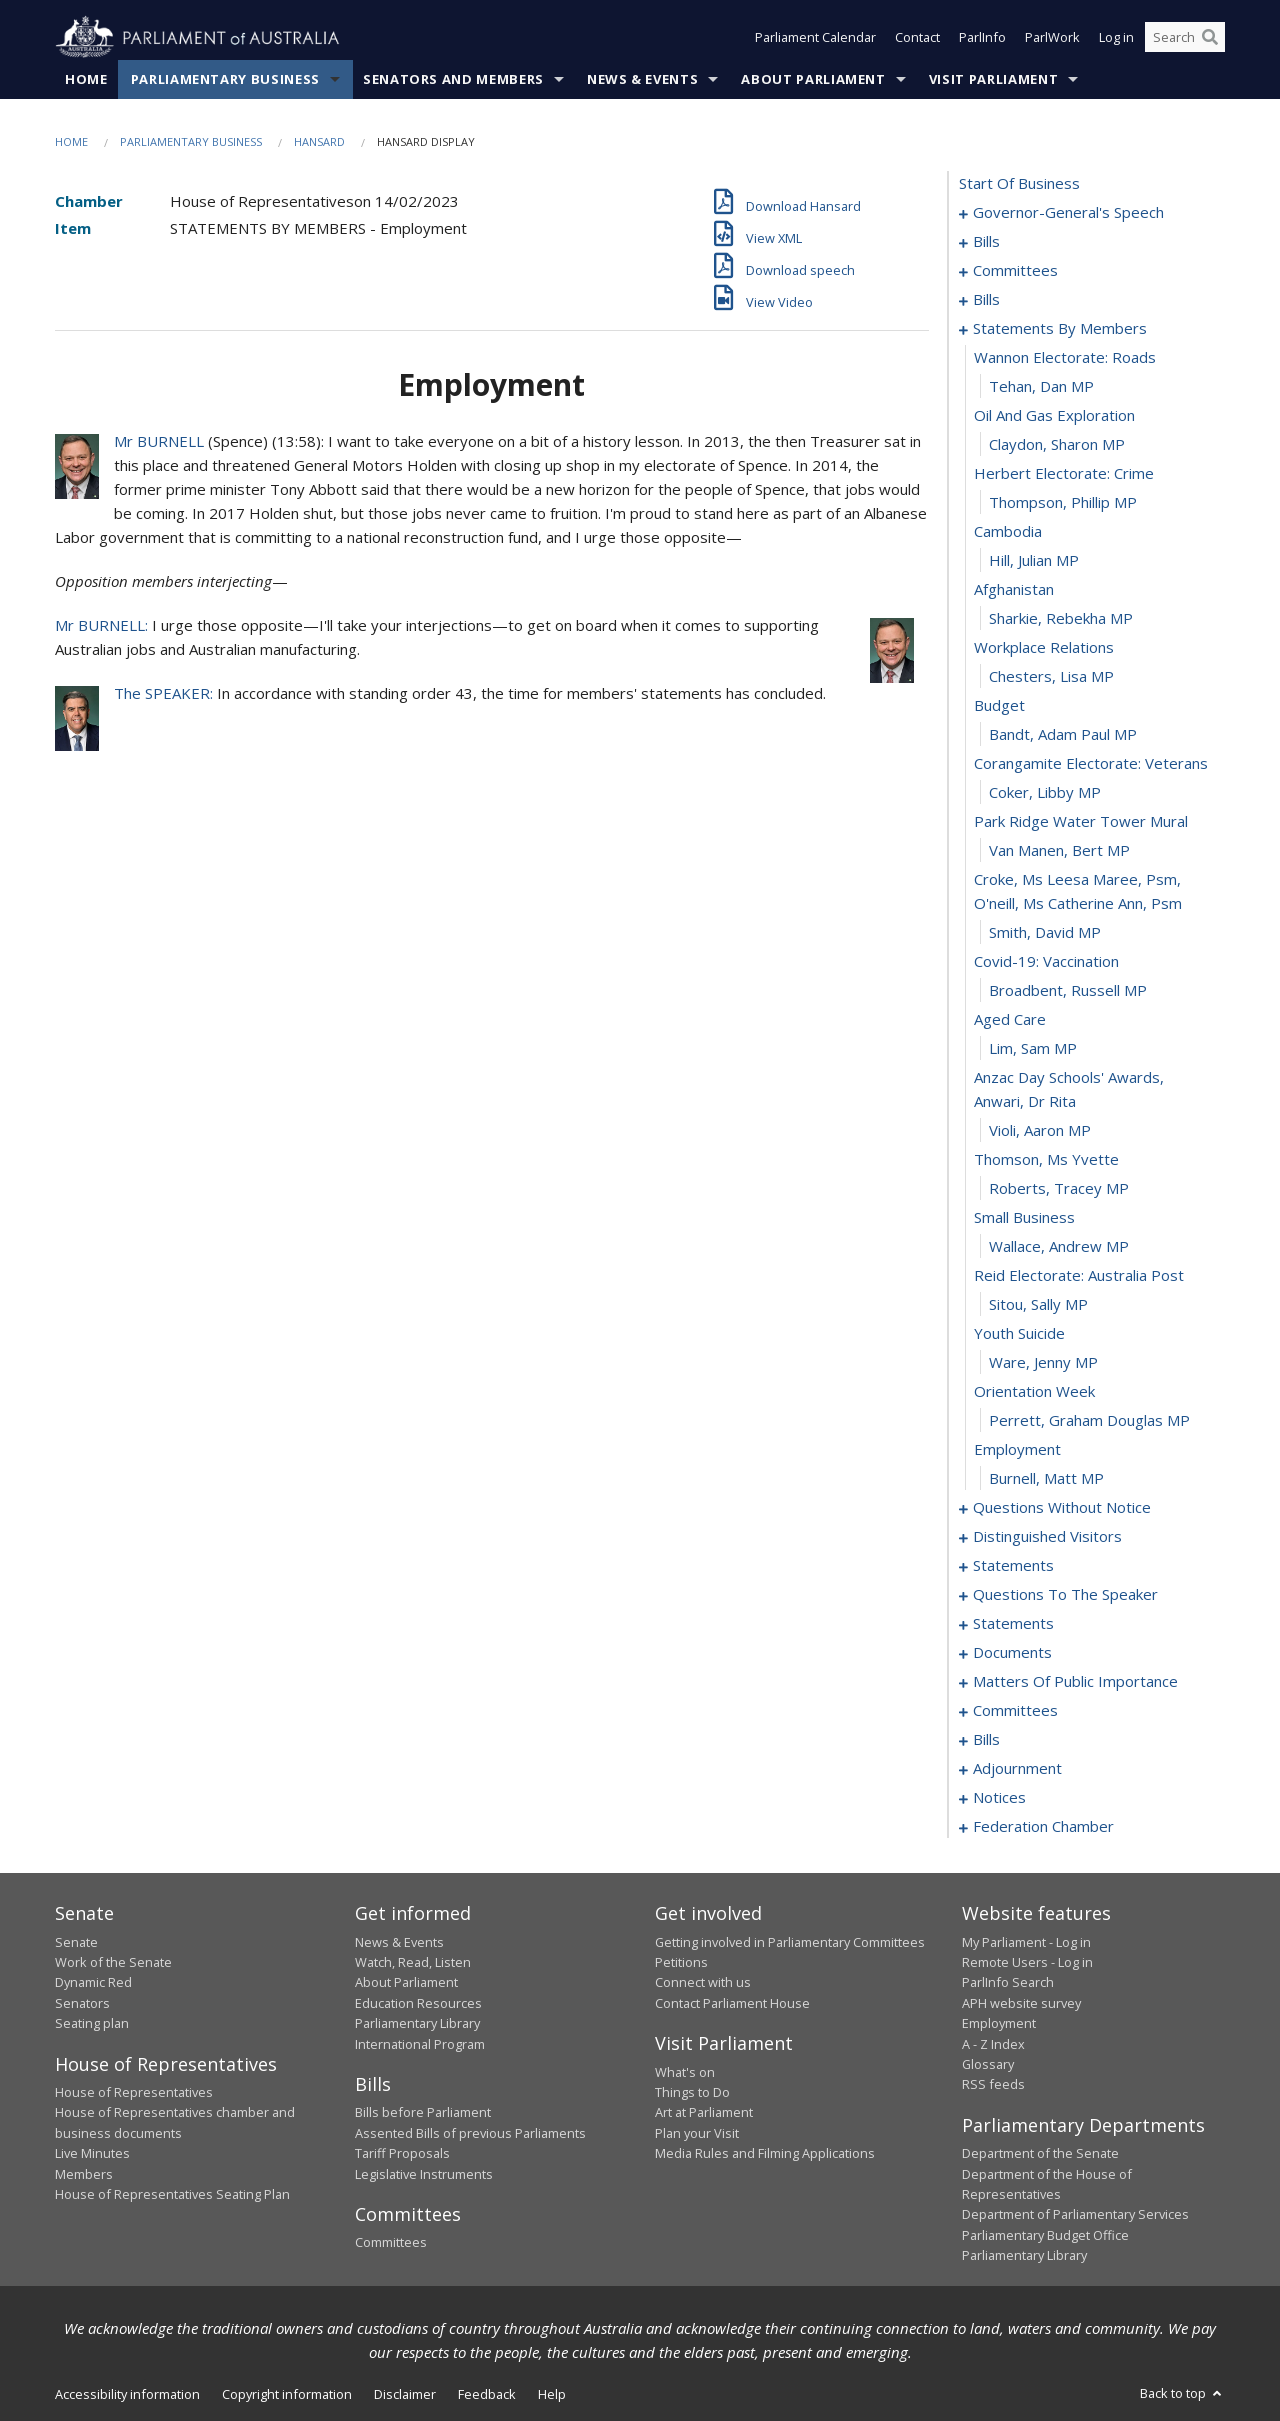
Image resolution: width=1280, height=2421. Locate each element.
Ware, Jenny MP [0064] (1043, 1363)
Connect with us (703, 1983)
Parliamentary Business (225, 79)
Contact (917, 38)
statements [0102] (1013, 1624)
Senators (82, 2003)
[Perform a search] (1210, 38)
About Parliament (813, 79)
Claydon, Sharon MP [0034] (1057, 445)
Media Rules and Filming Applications (765, 2154)
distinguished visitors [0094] (1047, 1537)
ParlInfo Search (1008, 1983)
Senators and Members (453, 79)
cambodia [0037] (1008, 532)
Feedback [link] (487, 2394)
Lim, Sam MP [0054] (1033, 1049)
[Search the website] (1185, 38)
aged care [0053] (1010, 1020)
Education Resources (418, 2003)
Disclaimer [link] (405, 2394)
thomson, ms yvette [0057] (1046, 1160)
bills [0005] (986, 242)
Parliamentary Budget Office (1045, 2235)
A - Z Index (993, 2044)
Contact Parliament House (732, 2003)
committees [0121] (1015, 1711)
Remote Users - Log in (1027, 1962)
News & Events (642, 79)
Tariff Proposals (402, 2154)
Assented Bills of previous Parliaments (470, 2133)
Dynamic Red (93, 1983)
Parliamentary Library (417, 2024)
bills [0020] (986, 300)
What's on (685, 2072)
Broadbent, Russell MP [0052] (1068, 991)
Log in (1116, 38)
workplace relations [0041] (1044, 648)
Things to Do (692, 2092)
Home (86, 79)
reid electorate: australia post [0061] (1079, 1276)
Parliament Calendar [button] (815, 38)
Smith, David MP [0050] (1045, 933)
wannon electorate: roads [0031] (1065, 358)
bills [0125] (986, 1740)
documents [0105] (1012, 1653)
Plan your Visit (697, 2133)
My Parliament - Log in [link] (1026, 1942)
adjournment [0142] (1017, 1769)
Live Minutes (92, 2154)
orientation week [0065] (1034, 1392)
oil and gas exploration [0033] (1054, 416)
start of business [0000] (1019, 184)
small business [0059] (1024, 1218)
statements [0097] (1013, 1566)
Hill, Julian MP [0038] (1034, 561)
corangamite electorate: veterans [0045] (1091, 764)
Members (84, 2174)
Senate (76, 1942)
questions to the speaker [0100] (1065, 1595)
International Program (420, 2044)
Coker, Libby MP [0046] (1045, 793)
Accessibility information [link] (127, 2394)
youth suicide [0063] (1019, 1334)
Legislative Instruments (424, 2174)
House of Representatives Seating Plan (172, 2194)
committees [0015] (1015, 271)
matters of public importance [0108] (1075, 1682)
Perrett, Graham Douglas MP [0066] (1089, 1421)
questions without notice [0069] (1062, 1508)
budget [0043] (999, 706)
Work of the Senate (113, 1962)
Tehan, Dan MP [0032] (1041, 387)
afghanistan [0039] (1014, 590)
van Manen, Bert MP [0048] (1059, 851)
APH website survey (1021, 2003)
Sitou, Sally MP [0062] (1038, 1305)
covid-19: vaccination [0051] (1046, 962)
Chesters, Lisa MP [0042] (1051, 677)
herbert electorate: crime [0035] (1064, 474)
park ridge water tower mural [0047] (1081, 822)
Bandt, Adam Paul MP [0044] (1063, 735)
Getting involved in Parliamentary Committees (790, 1942)
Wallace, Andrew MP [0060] (1059, 1247)
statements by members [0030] (1060, 329)
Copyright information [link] (287, 2394)
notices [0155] (999, 1798)
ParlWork (1052, 38)
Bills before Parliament (423, 2113)
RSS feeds (993, 2085)
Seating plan (92, 2024)
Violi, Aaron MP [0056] (1040, 1131)
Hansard (319, 141)
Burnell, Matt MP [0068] (1046, 1479)
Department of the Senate (1040, 2154)
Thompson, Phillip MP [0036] (1063, 503)
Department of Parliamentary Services (1075, 2215)
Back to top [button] (1182, 2393)
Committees (391, 2243)
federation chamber (1043, 1827)
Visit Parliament (993, 79)
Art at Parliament (704, 2113)
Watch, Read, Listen (413, 1962)
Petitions (681, 1962)
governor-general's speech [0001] (1068, 213)
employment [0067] (1017, 1450)
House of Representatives (134, 2092)
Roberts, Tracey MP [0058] (1059, 1189)
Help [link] (552, 2394)
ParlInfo (982, 38)
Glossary (988, 2064)
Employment (999, 2024)
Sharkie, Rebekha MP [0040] (1061, 619)
